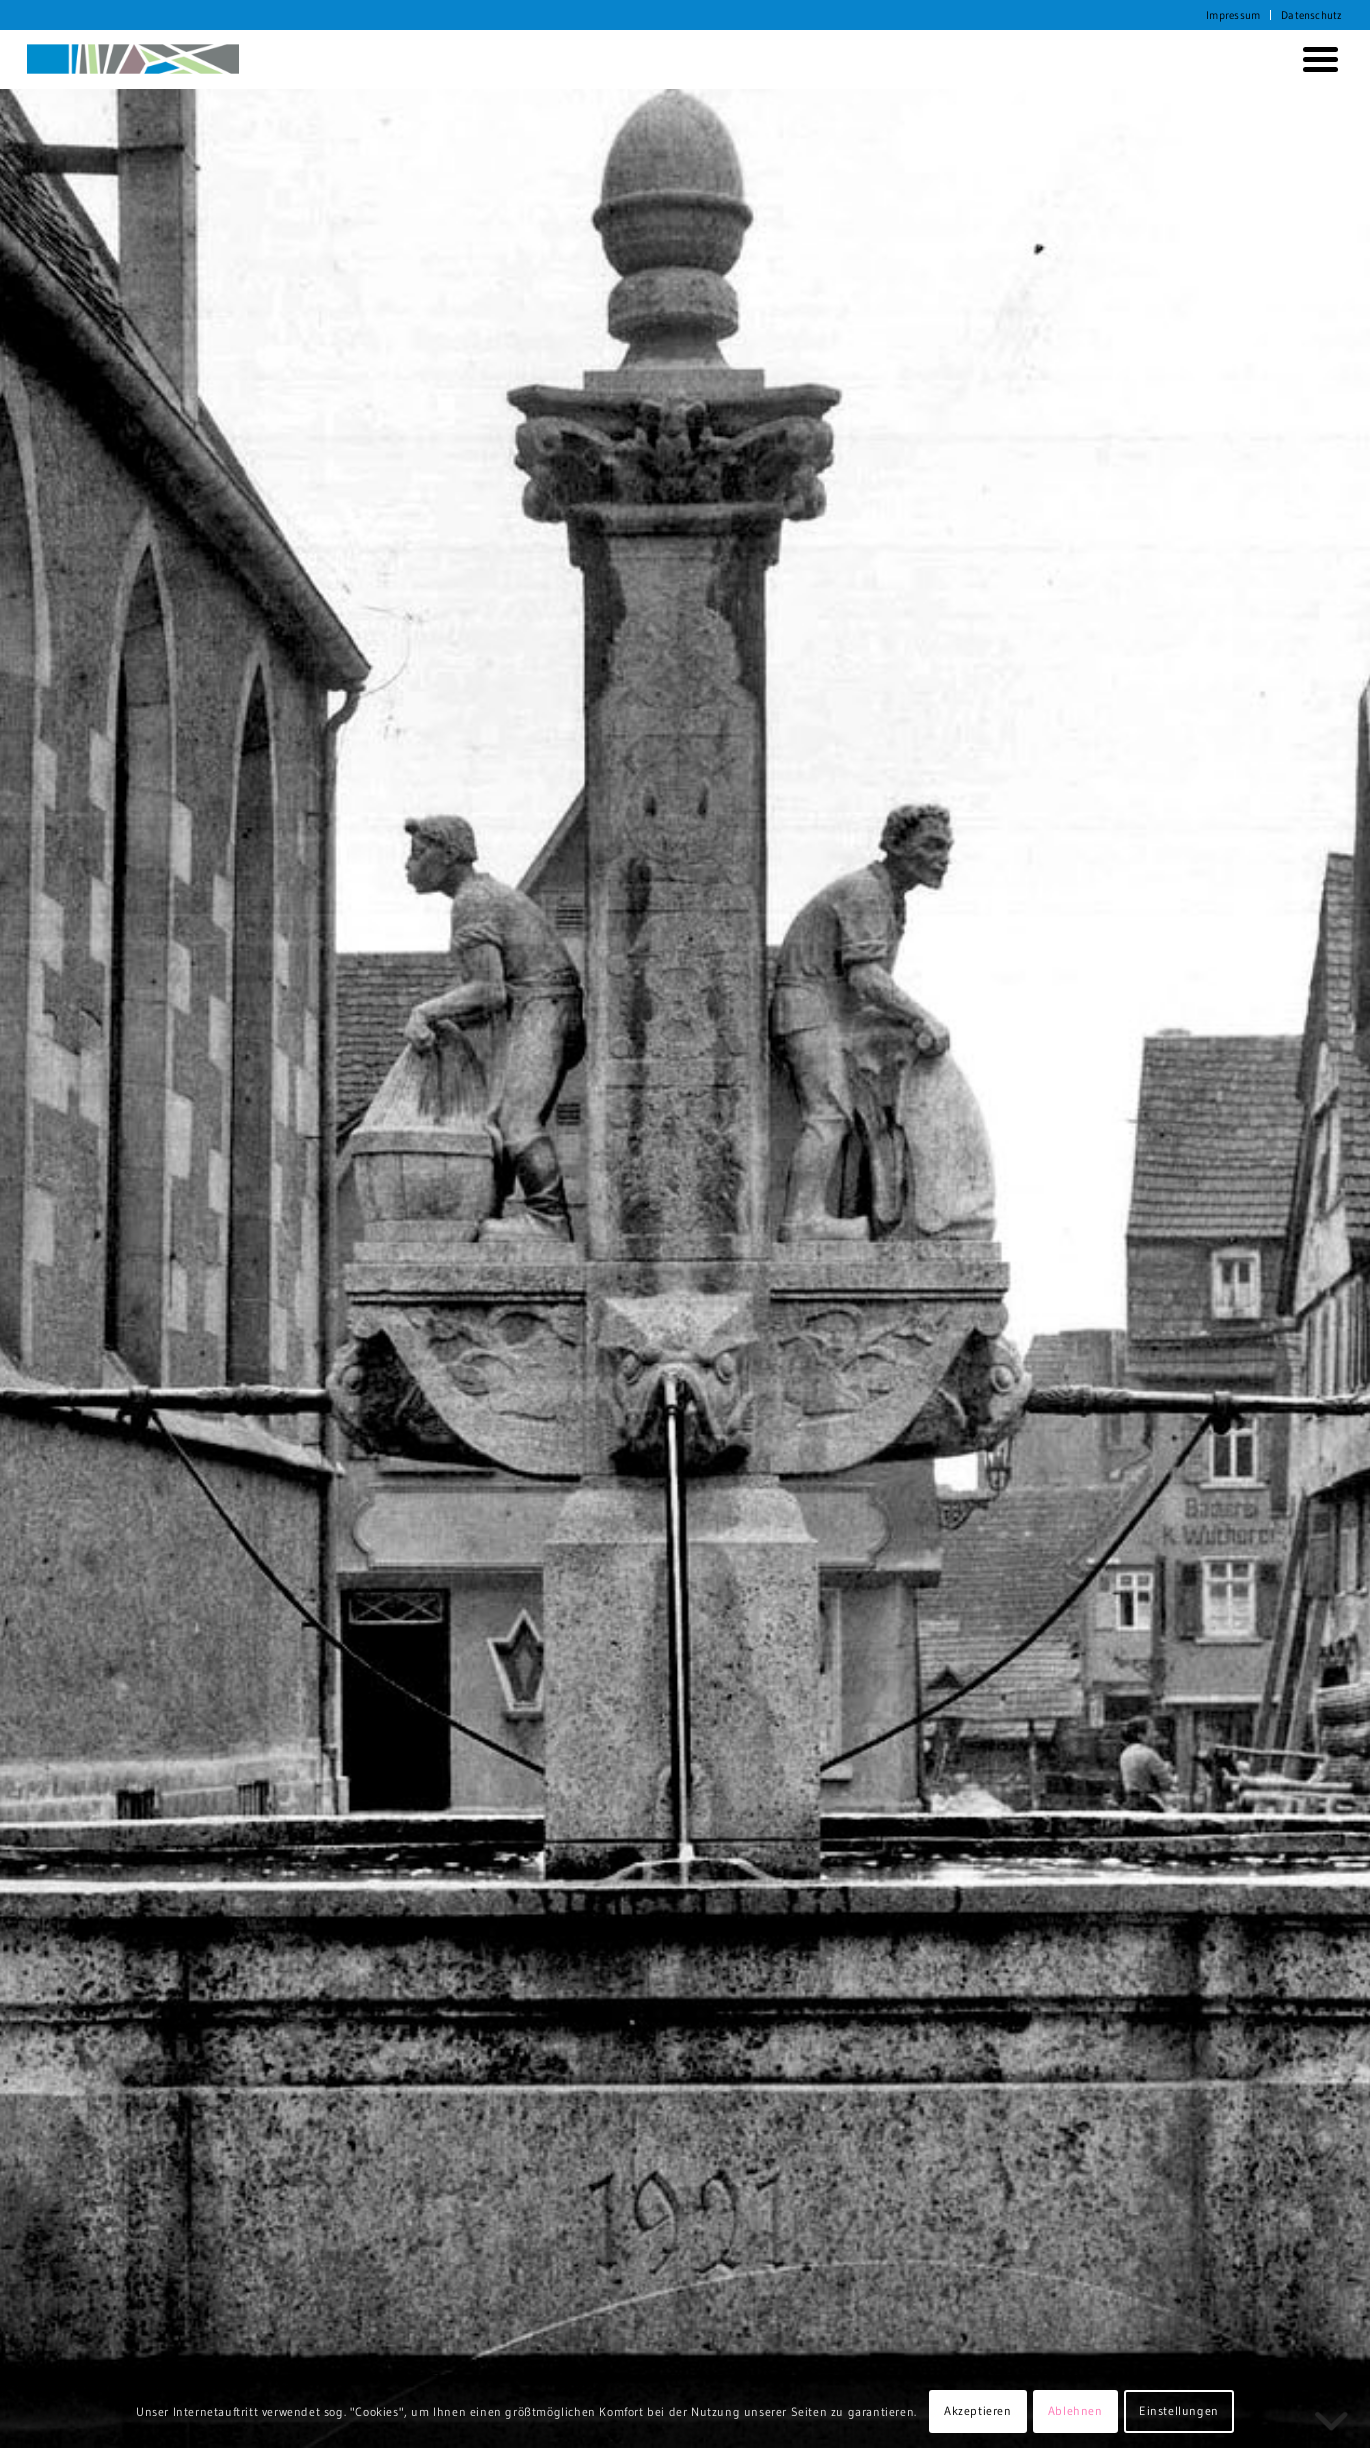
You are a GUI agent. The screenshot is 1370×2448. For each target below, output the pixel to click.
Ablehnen (1075, 2410)
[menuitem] (1233, 15)
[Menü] (1316, 59)
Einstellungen (1179, 2410)
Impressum (1233, 15)
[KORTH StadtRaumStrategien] (133, 59)
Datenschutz (1311, 15)
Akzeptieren (978, 2410)
